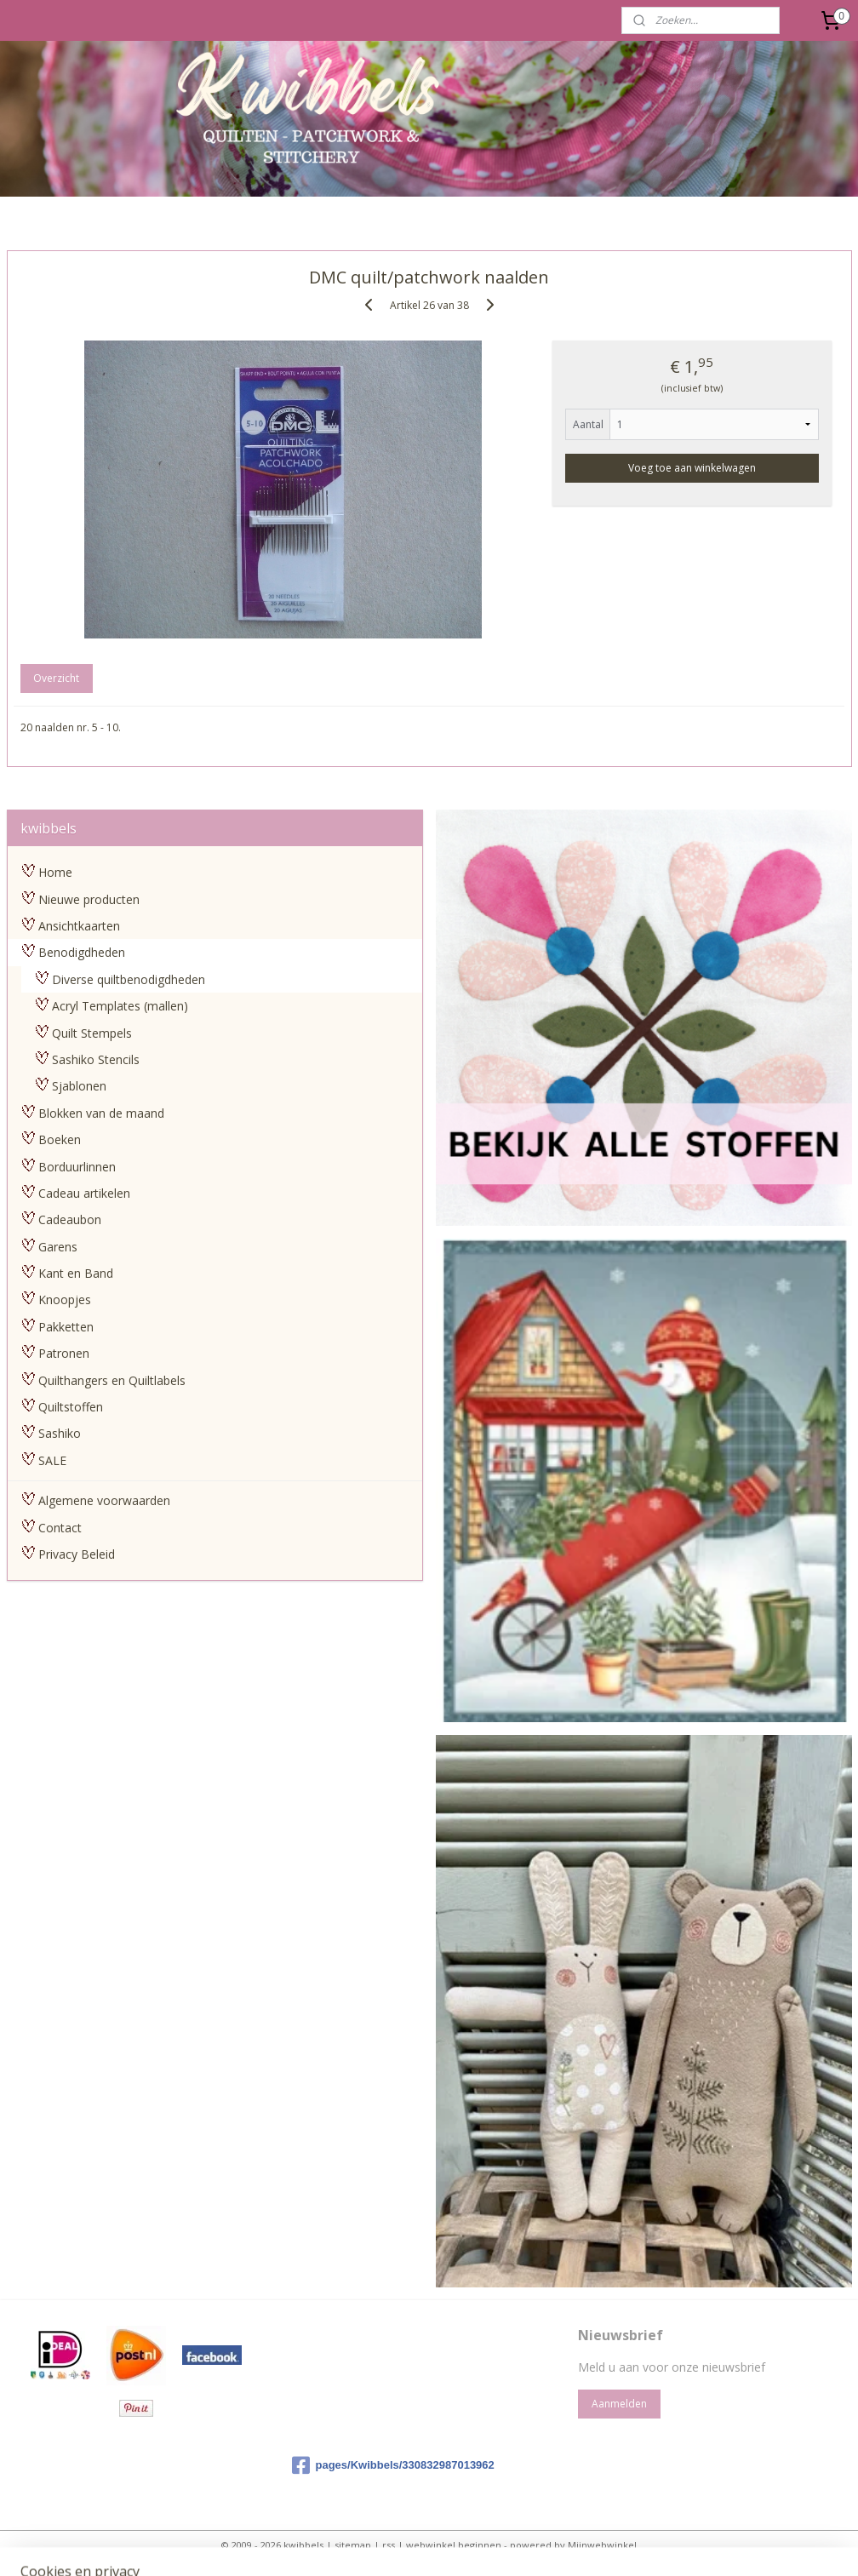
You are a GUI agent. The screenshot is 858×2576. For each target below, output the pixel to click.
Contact (60, 1528)
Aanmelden (619, 2403)
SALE (52, 1460)
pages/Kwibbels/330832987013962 (393, 2465)
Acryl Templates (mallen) (120, 1006)
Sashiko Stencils (96, 1059)
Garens (57, 1247)
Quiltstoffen (70, 1407)
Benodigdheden (81, 952)
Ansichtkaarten (79, 926)
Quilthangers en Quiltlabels (112, 1380)
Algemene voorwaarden (104, 1500)
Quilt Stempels (92, 1033)
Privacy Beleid (76, 1554)
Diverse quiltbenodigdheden (128, 979)
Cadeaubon (69, 1219)
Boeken (59, 1139)
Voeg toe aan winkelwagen (692, 468)
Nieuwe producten (89, 899)
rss (388, 2545)
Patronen (63, 1353)
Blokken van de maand (101, 1113)
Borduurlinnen (77, 1167)
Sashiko (59, 1433)
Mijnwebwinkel (602, 2545)
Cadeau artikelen (84, 1193)
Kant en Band (75, 1273)
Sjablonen (79, 1086)
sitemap (353, 2545)
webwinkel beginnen (453, 2545)
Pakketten (66, 1327)
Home (55, 872)
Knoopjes (64, 1299)
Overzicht (56, 679)
